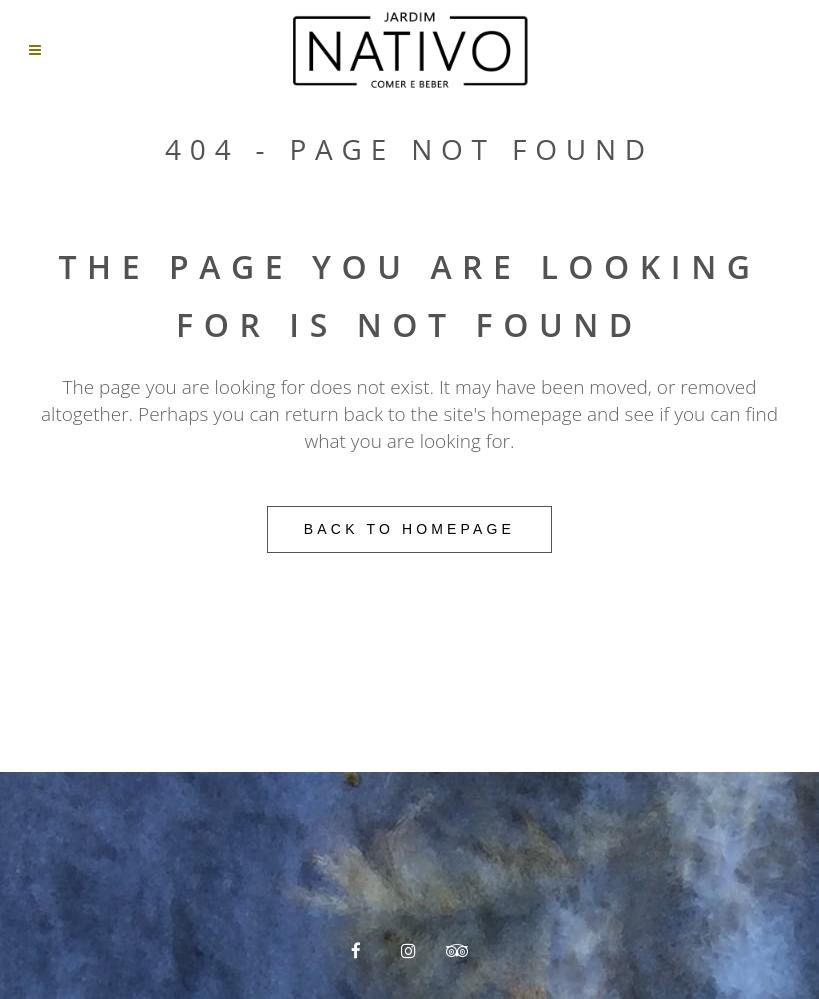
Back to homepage (409, 529)
